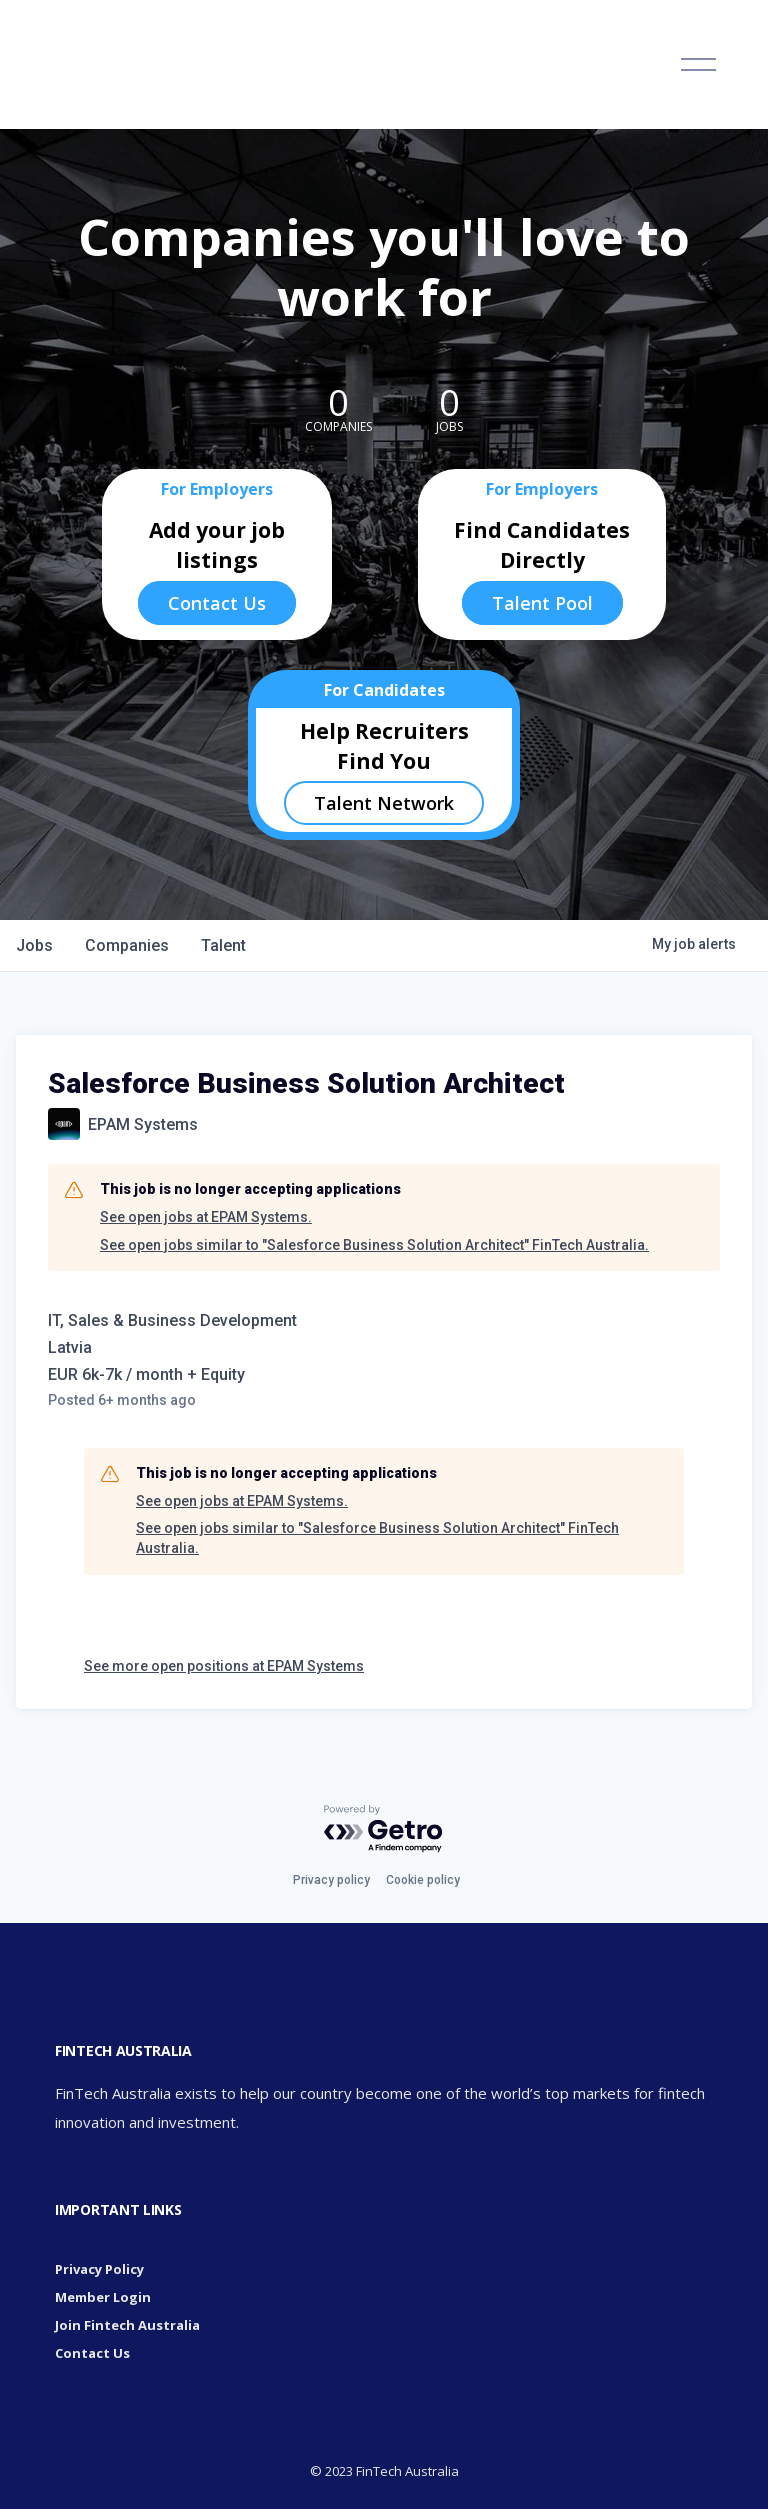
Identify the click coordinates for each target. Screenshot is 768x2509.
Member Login (103, 2297)
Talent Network (384, 803)
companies (127, 945)
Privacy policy (331, 1880)
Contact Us (217, 603)
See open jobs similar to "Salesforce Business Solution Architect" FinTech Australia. (374, 1245)
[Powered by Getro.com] (384, 1829)
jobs (34, 945)
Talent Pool (542, 603)
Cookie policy (423, 1880)
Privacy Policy (99, 2269)
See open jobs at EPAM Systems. (206, 1217)
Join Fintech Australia (127, 2325)
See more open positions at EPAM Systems (224, 1666)
